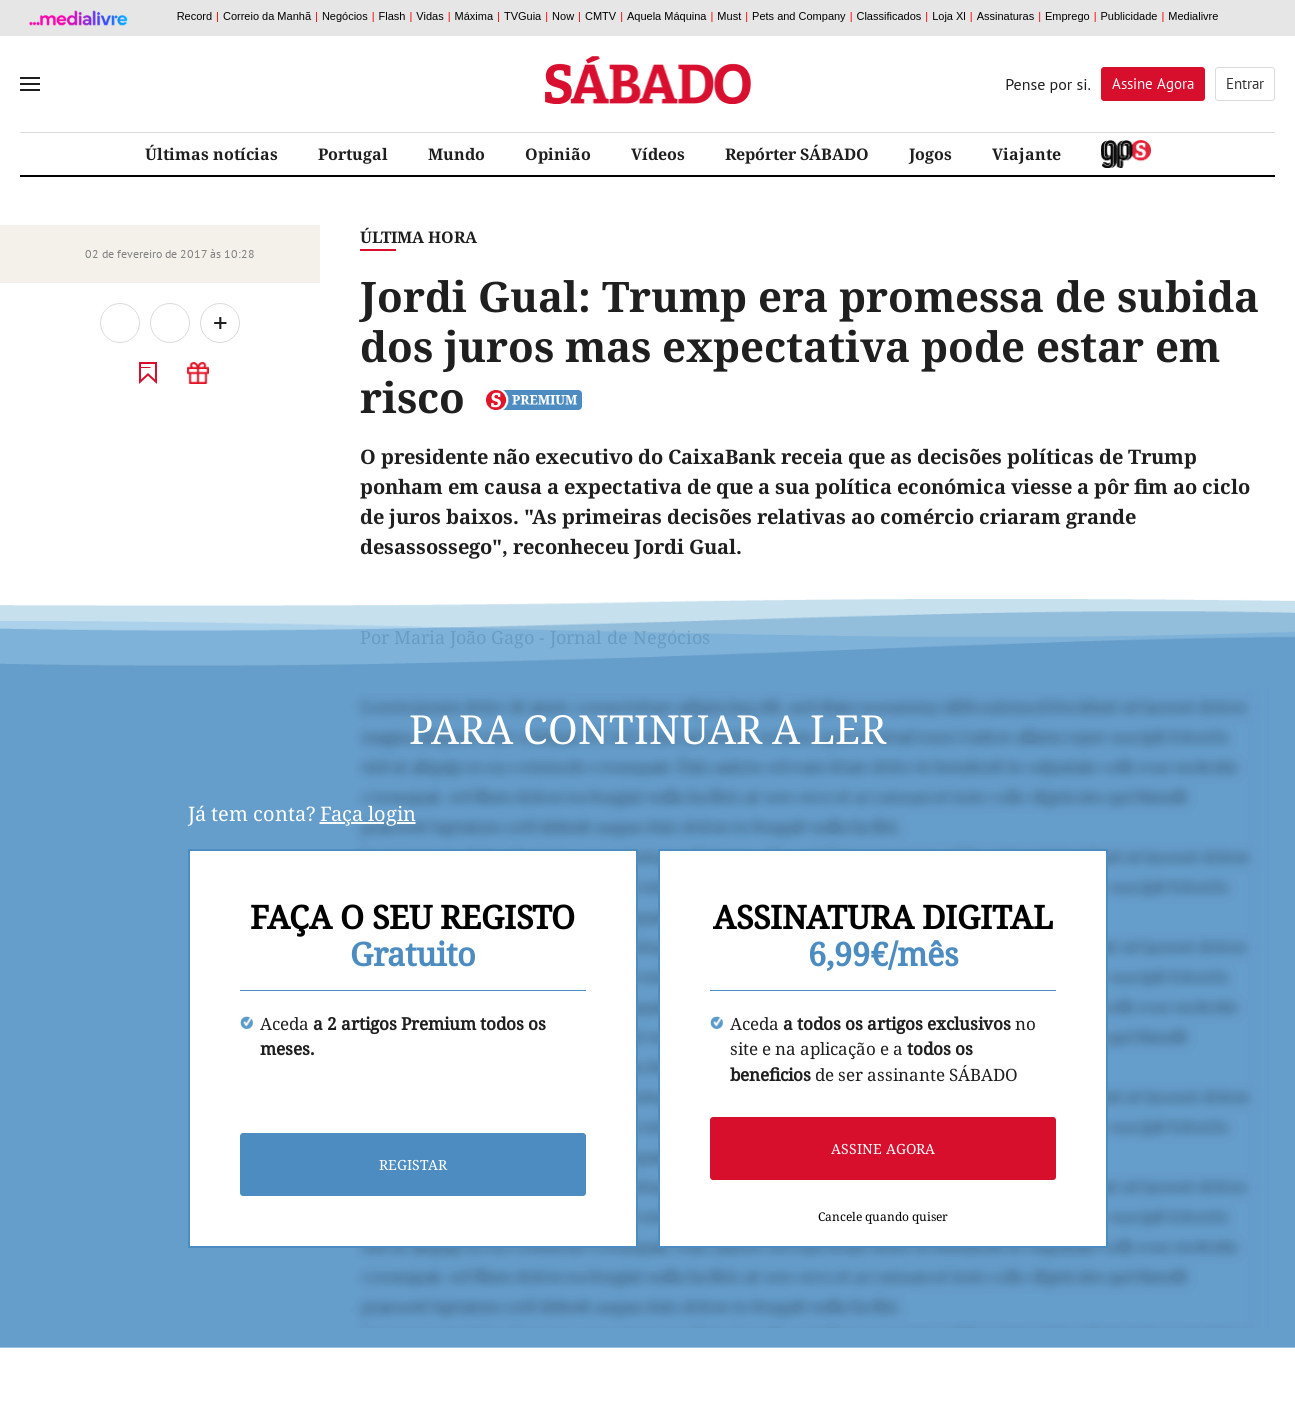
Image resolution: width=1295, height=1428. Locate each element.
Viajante (1026, 154)
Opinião (558, 154)
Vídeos (658, 154)
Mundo (456, 154)
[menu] (30, 84)
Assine (1153, 83)
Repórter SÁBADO (797, 154)
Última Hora (418, 237)
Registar (413, 1164)
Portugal (353, 154)
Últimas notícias (211, 154)
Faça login (368, 813)
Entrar (1245, 83)
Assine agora (883, 1148)
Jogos (930, 154)
